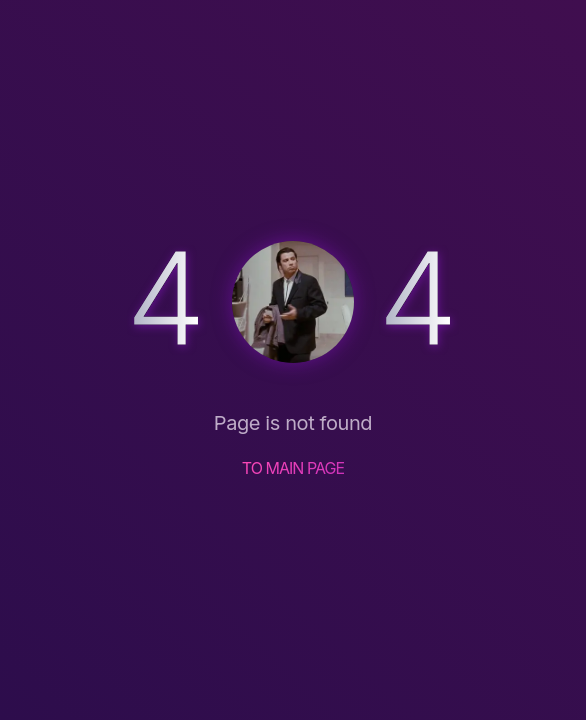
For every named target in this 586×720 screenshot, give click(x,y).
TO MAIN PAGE (293, 468)
